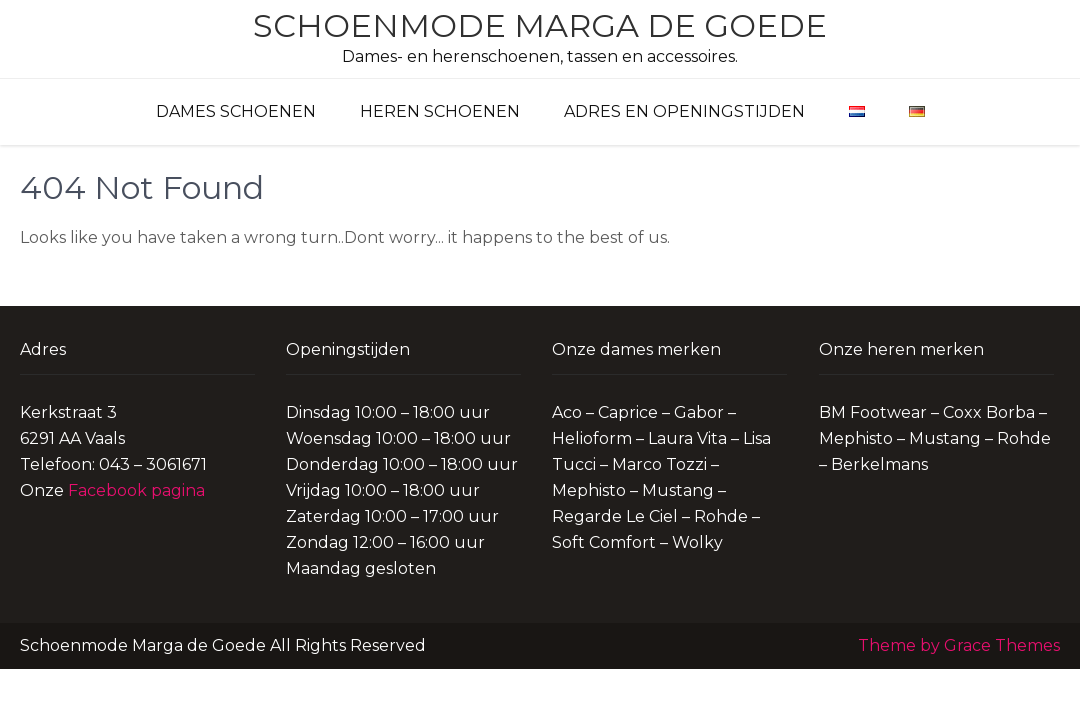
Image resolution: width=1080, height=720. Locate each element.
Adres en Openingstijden (684, 111)
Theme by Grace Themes (959, 645)
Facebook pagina (136, 490)
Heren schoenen (440, 111)
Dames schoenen (236, 111)
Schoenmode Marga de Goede (540, 25)
